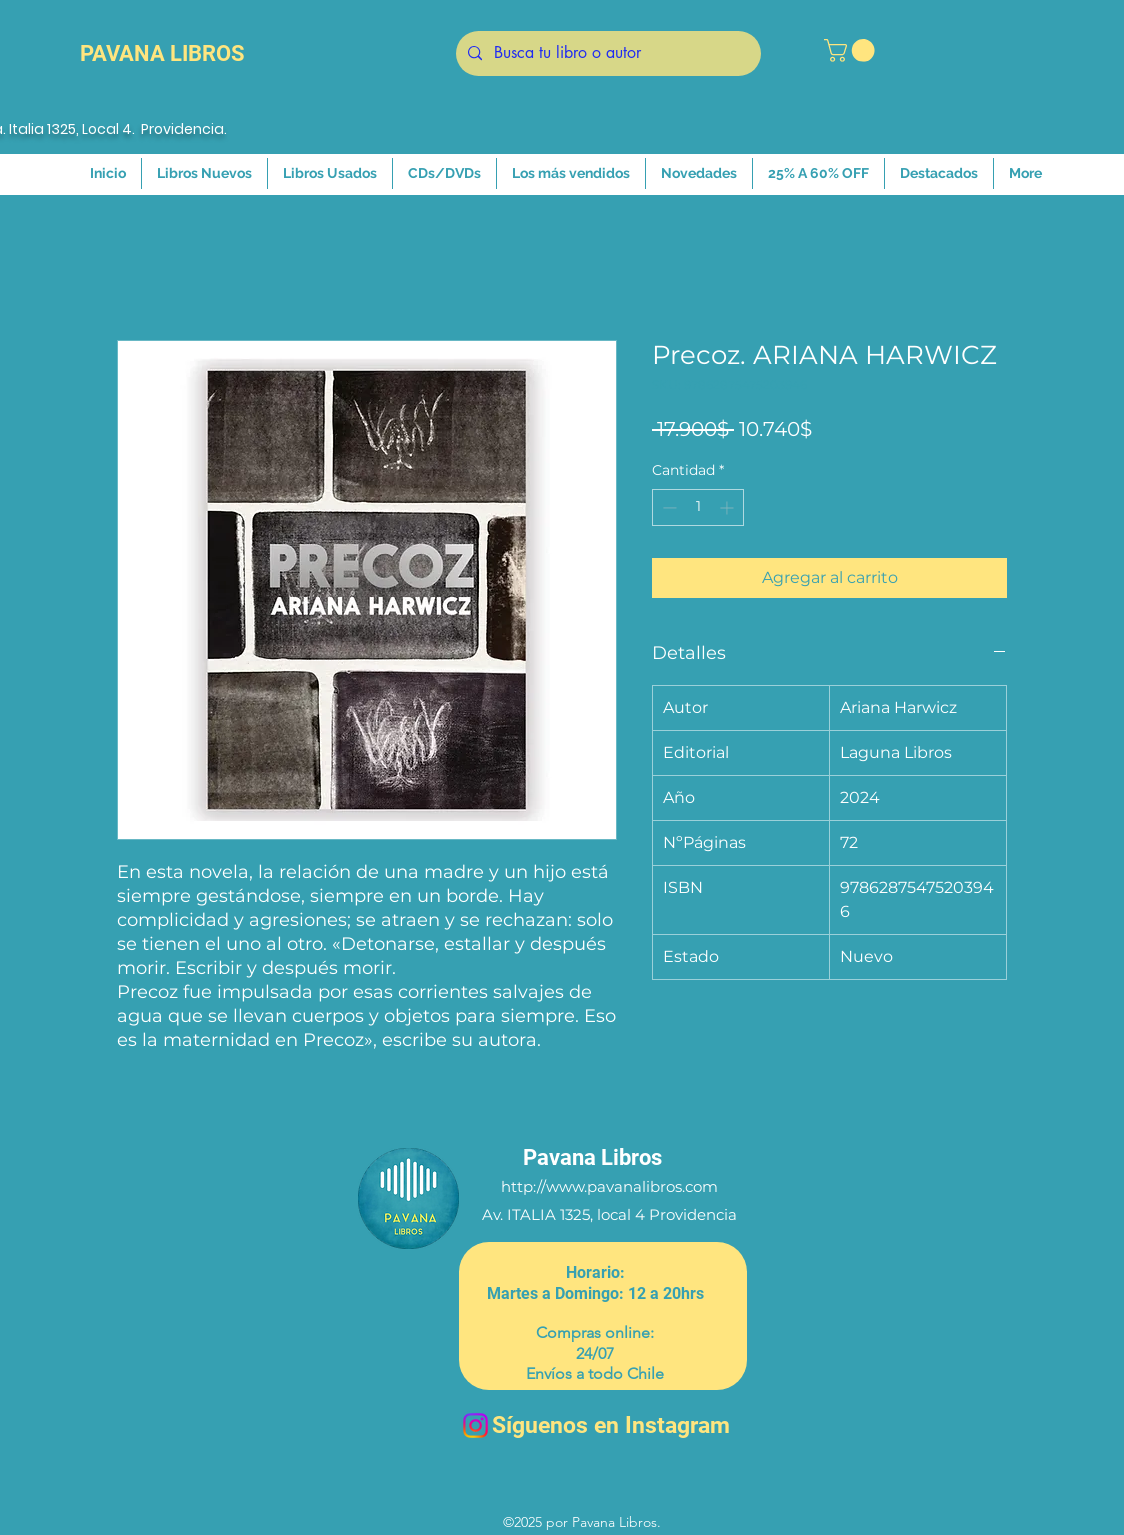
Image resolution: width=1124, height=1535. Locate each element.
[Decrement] (667, 507)
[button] (852, 50)
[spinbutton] (698, 507)
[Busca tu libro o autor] (606, 53)
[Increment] (728, 507)
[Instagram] (475, 1425)
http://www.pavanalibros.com (609, 1186)
